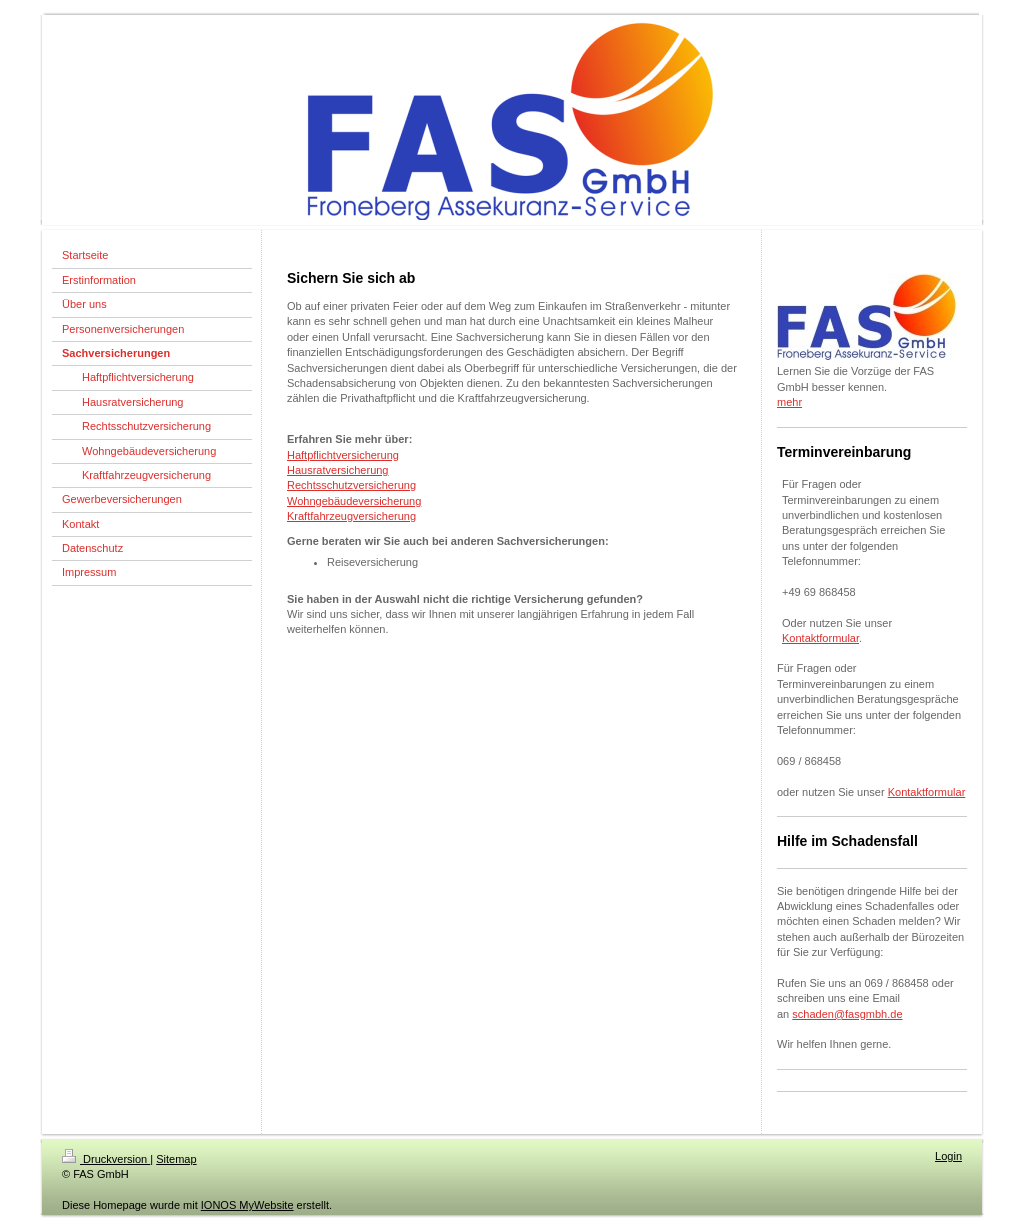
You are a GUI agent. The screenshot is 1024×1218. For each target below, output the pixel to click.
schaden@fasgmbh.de (847, 1014)
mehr (789, 402)
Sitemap (176, 1159)
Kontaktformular (820, 638)
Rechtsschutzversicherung (351, 485)
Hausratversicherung (338, 470)
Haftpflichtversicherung (343, 455)
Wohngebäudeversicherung (354, 501)
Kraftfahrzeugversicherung (351, 516)
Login (948, 1156)
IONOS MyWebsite (247, 1205)
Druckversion (106, 1159)
